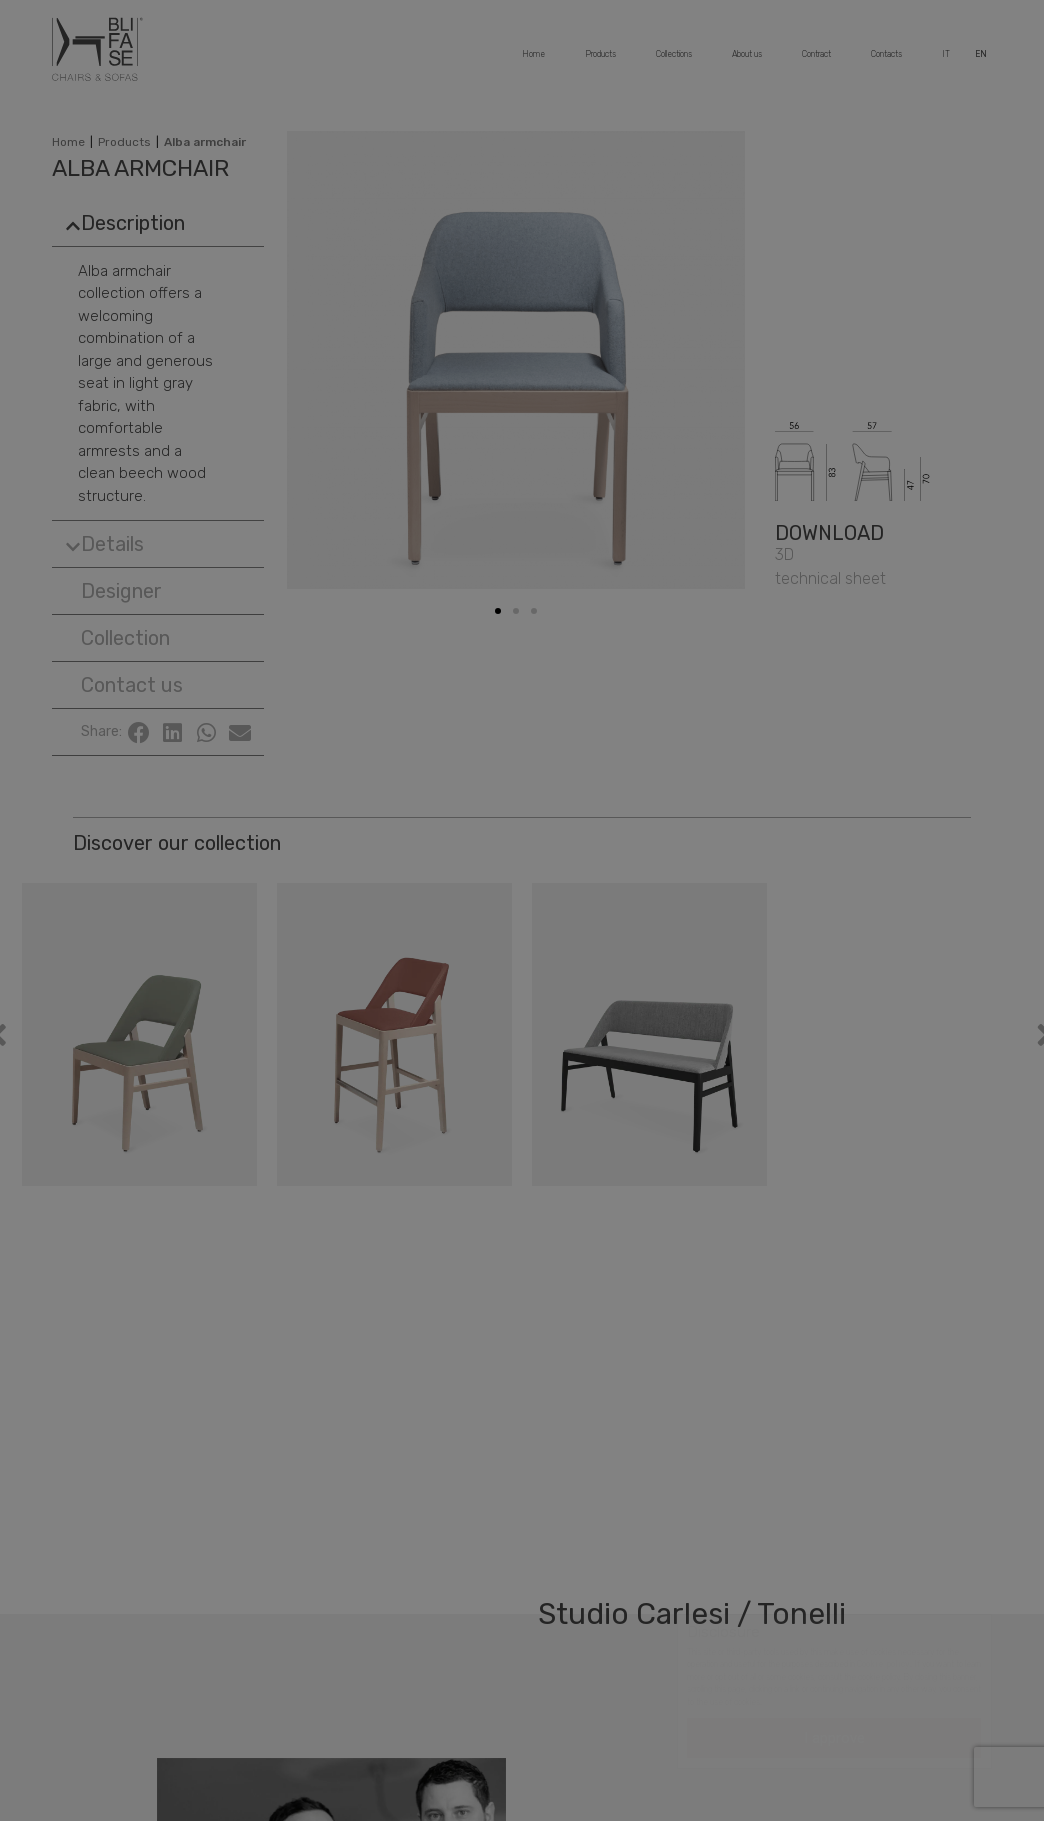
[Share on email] (240, 733)
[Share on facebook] (139, 733)
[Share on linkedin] (173, 733)
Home (532, 63)
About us (746, 63)
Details (112, 544)
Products (599, 63)
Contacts (886, 63)
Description (133, 223)
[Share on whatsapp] (207, 733)
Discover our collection (177, 843)
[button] (113, 591)
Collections (673, 63)
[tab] (157, 223)
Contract (816, 63)
